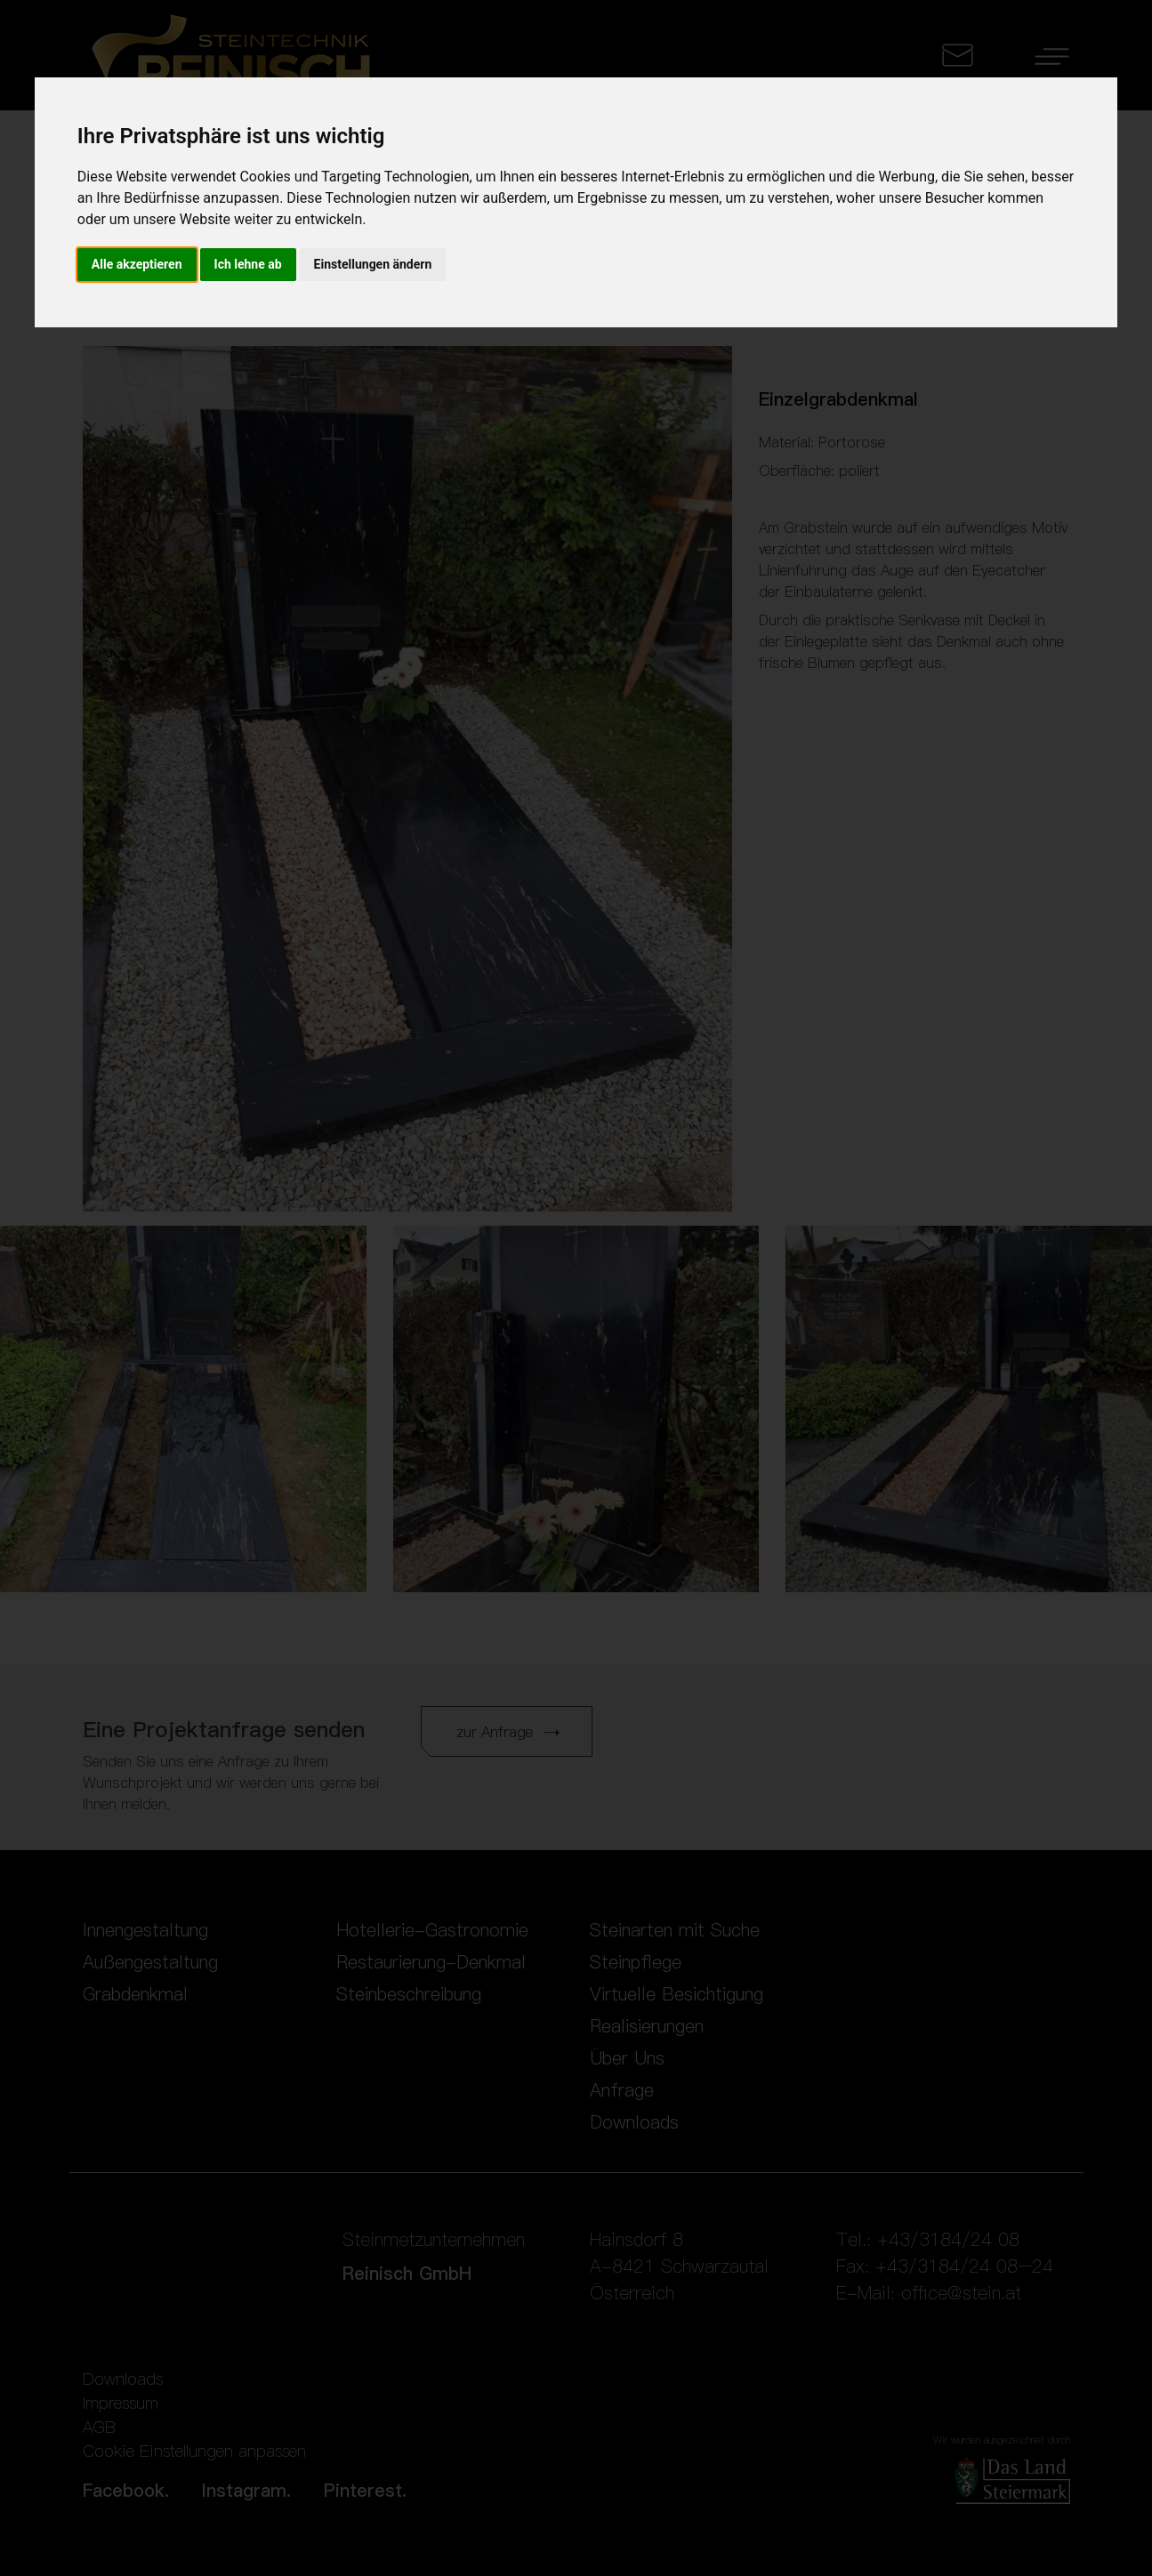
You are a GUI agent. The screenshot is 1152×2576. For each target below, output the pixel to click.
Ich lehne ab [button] (248, 264)
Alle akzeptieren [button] (137, 264)
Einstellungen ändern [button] (373, 264)
